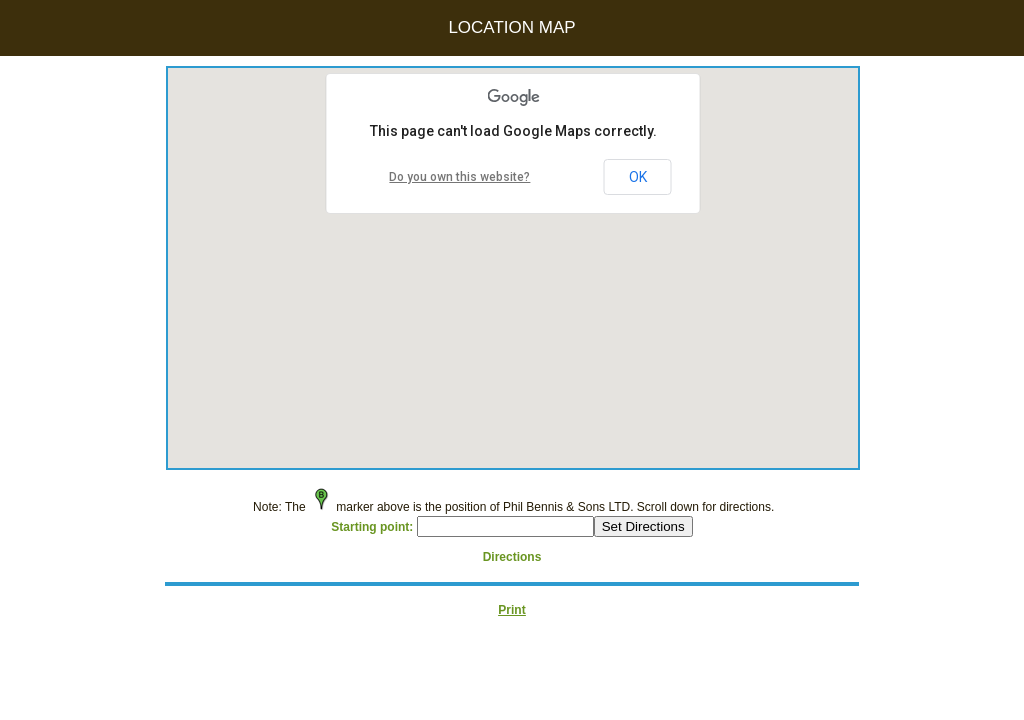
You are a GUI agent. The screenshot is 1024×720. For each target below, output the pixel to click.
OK (638, 177)
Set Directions (643, 526)
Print (511, 610)
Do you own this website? (459, 177)
